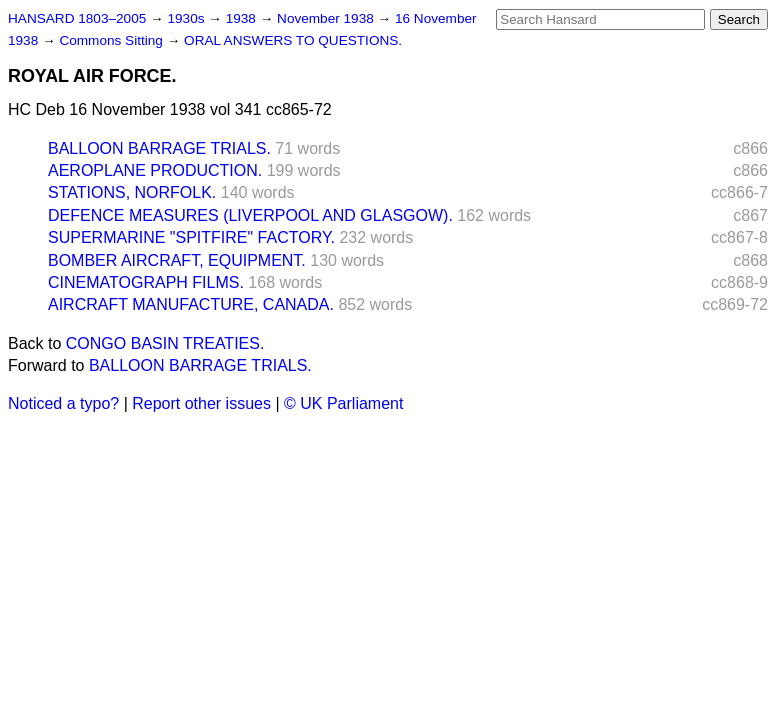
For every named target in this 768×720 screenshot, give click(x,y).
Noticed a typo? (63, 403)
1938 (243, 18)
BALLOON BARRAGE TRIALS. (159, 148)
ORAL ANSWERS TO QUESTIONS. (293, 40)
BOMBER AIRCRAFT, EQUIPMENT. (177, 260)
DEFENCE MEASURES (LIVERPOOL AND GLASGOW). (250, 215)
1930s (187, 18)
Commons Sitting (112, 40)
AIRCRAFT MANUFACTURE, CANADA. (191, 304)
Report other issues (201, 403)
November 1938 (327, 18)
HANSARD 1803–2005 (77, 18)
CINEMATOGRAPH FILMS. (146, 282)
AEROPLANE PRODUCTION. (155, 170)
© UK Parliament (343, 403)
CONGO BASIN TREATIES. (165, 343)
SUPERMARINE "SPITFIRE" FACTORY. (191, 237)
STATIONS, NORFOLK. (132, 192)
